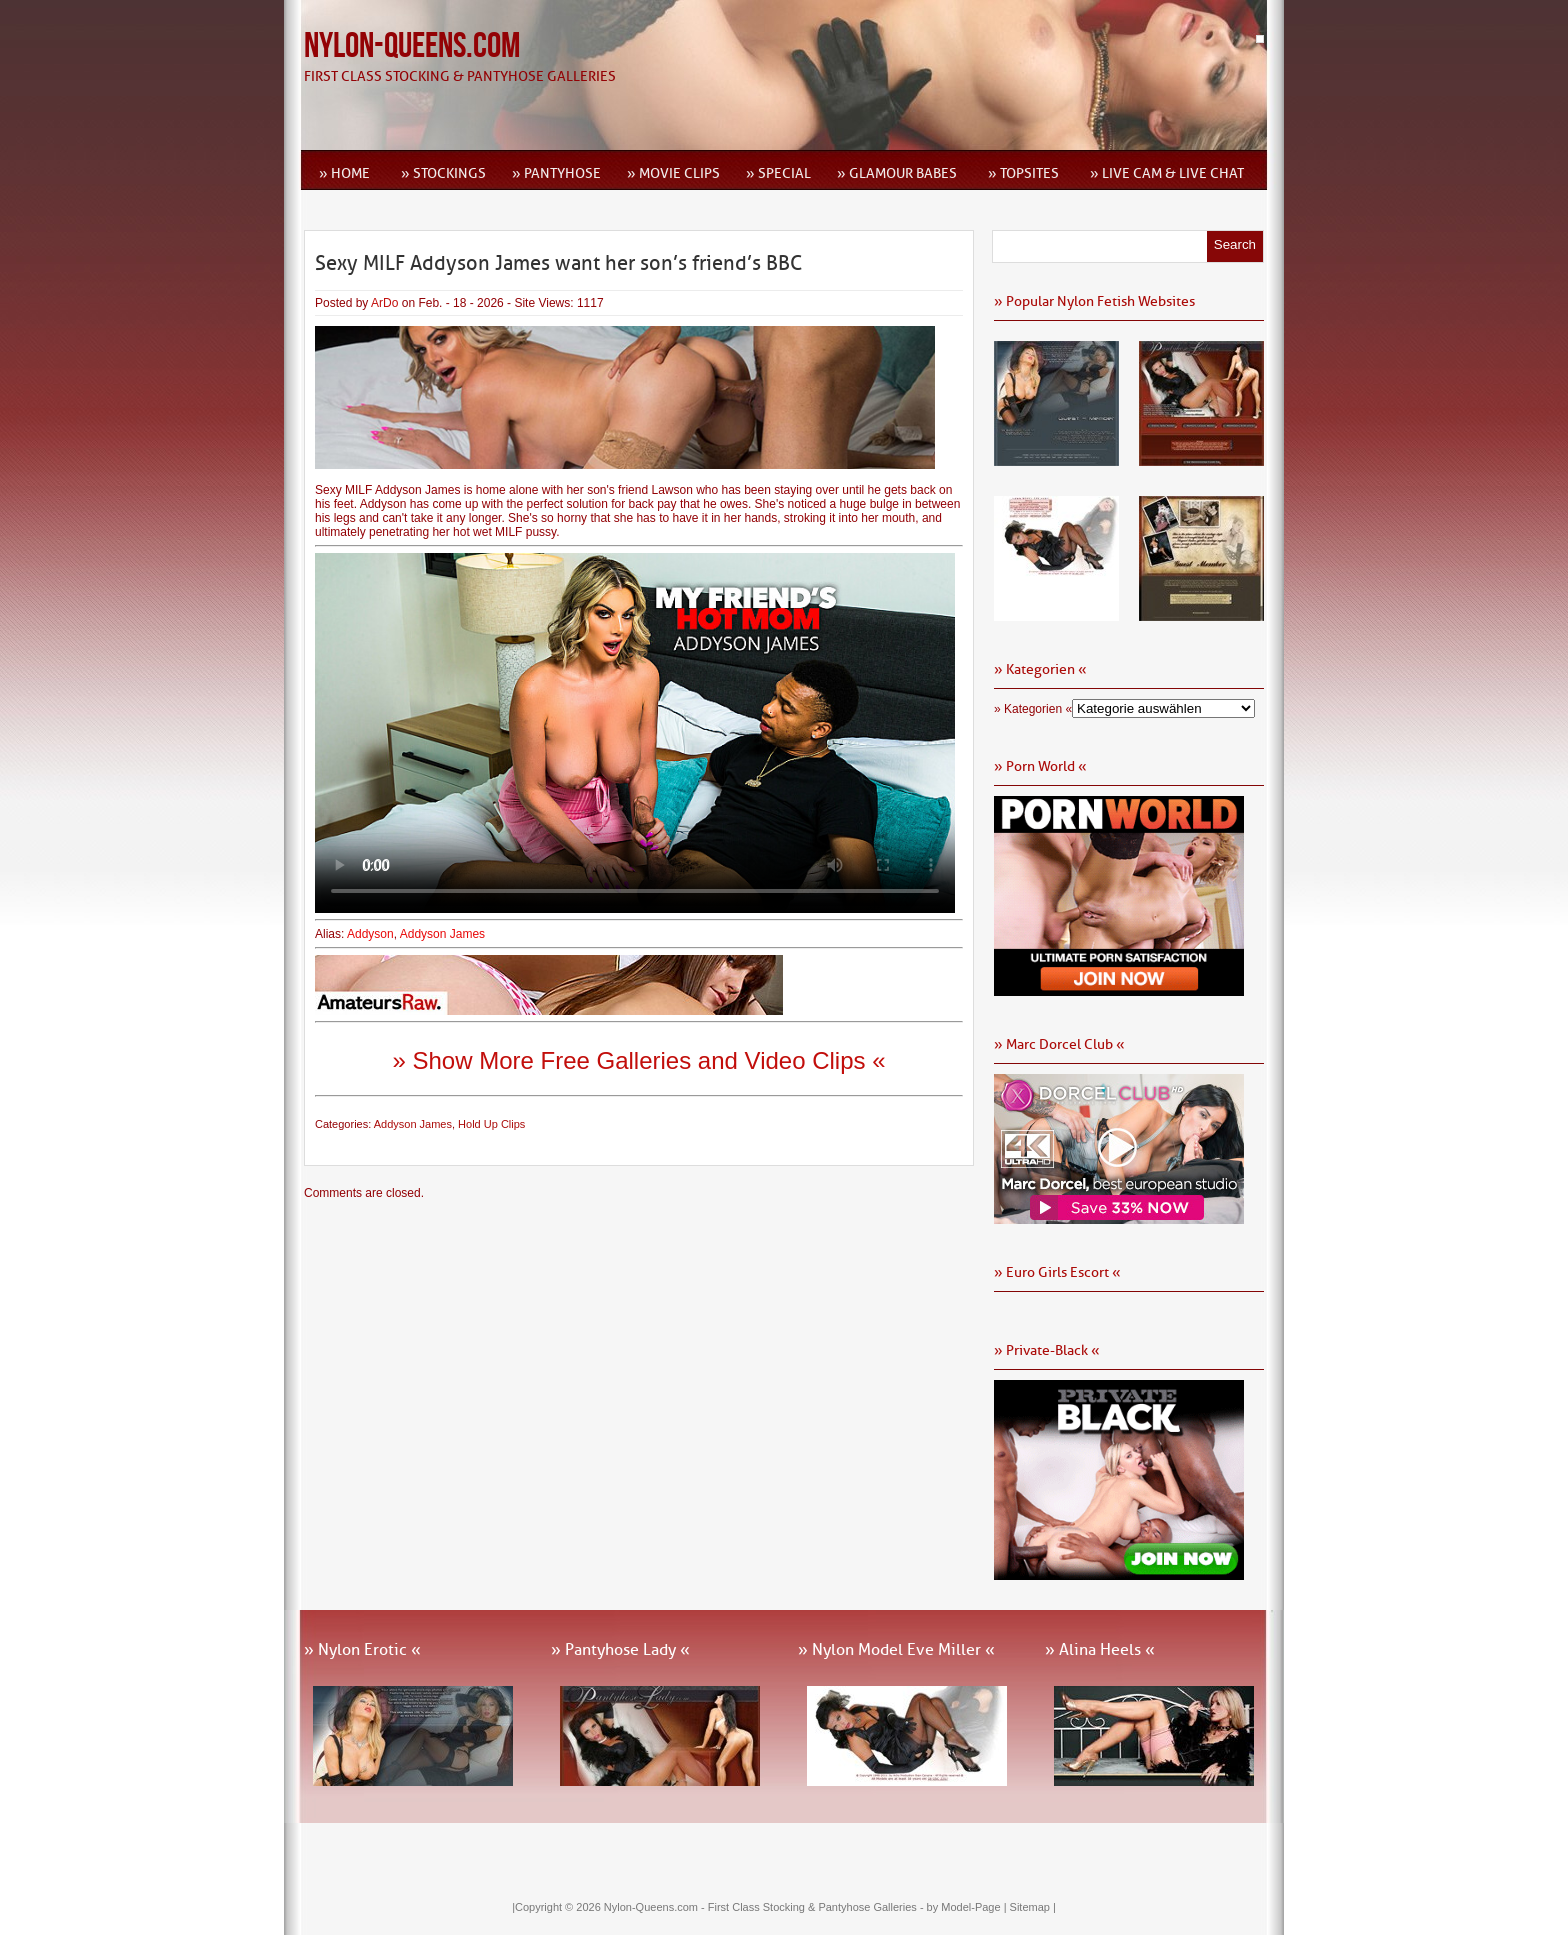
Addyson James (442, 934)
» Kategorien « (1033, 709)
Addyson (370, 934)
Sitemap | (1033, 1907)
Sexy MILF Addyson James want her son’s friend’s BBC (558, 263)
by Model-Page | (968, 1907)
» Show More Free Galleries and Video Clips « (638, 1060)
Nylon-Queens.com (412, 46)
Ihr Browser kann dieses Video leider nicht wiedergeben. (635, 733)
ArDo (384, 303)
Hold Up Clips (491, 1124)
